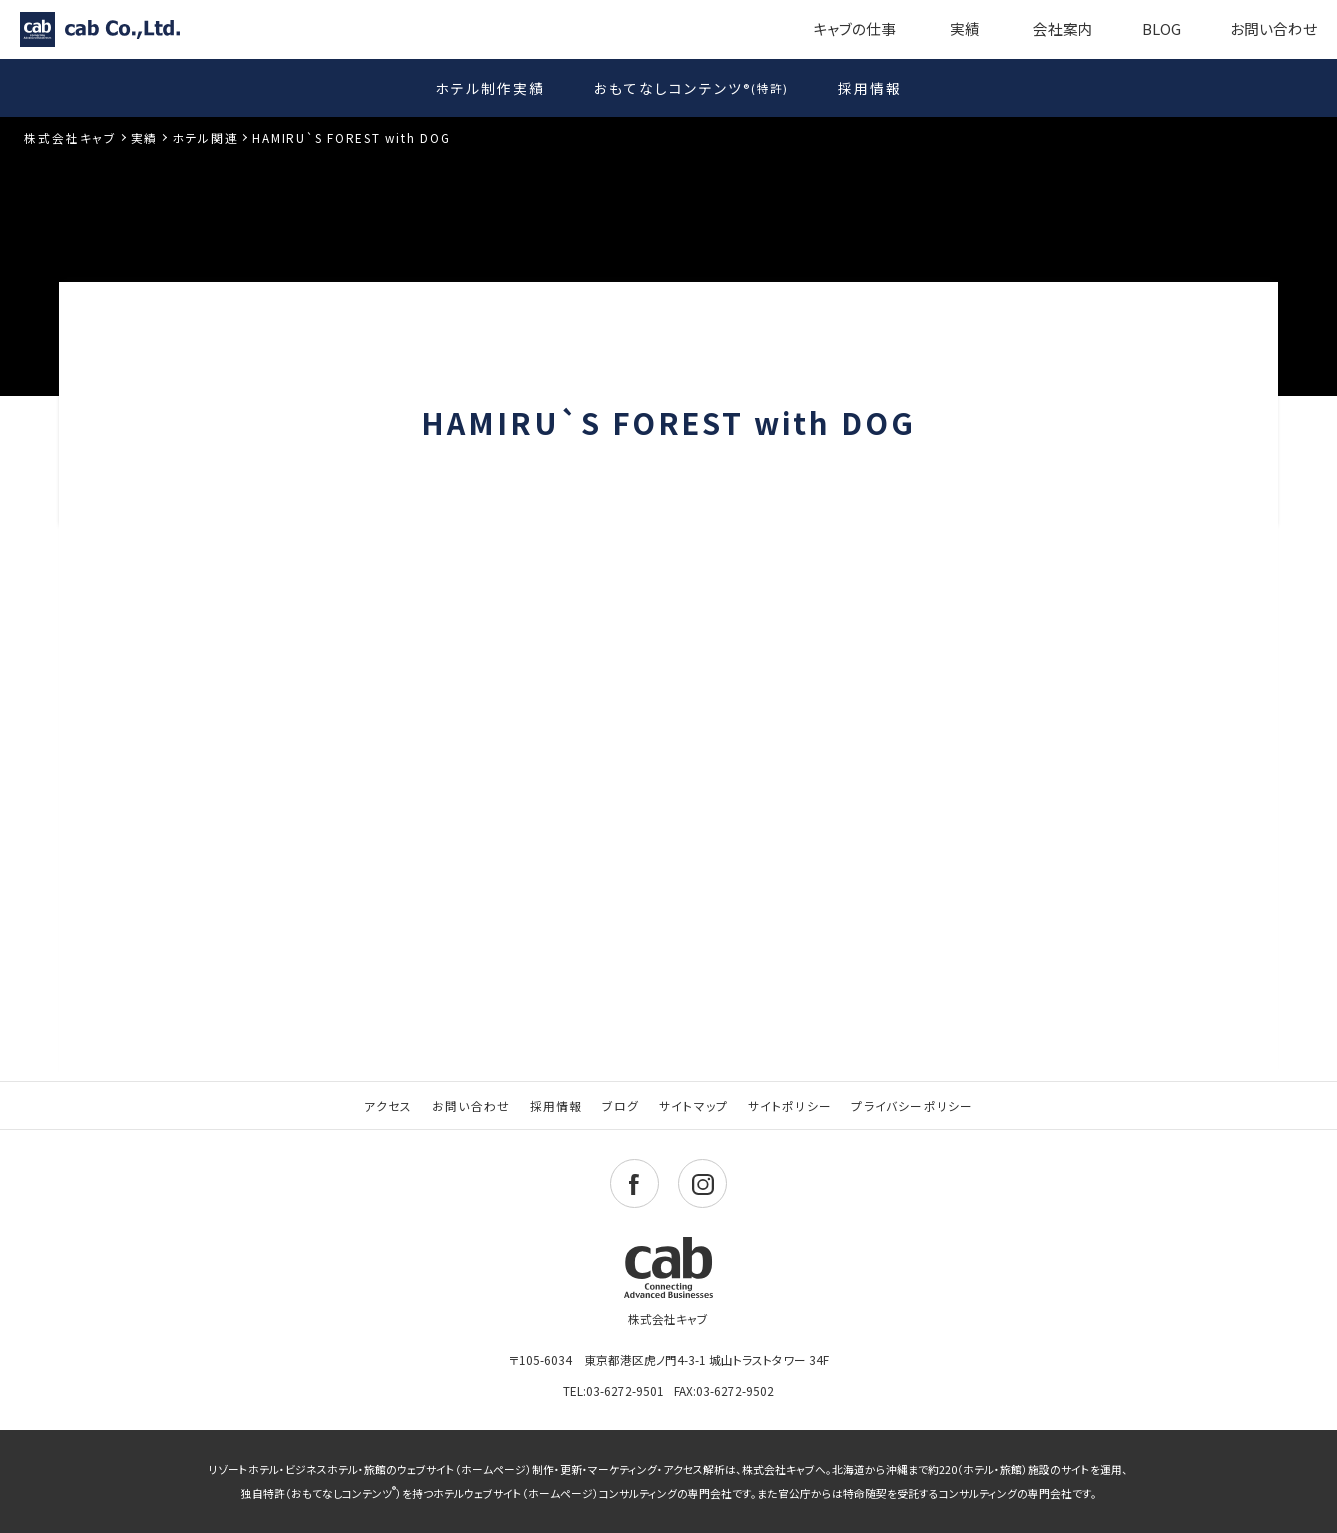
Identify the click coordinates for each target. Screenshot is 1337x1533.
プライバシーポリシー (912, 1105)
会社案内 (1063, 28)
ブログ (621, 1105)
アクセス (388, 1105)
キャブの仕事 (854, 28)
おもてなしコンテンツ (691, 87)
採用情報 (870, 88)
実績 (965, 28)
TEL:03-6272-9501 (613, 1390)
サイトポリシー (790, 1105)
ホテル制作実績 (490, 88)
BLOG (1161, 28)
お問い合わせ (1273, 28)
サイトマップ (693, 1105)
